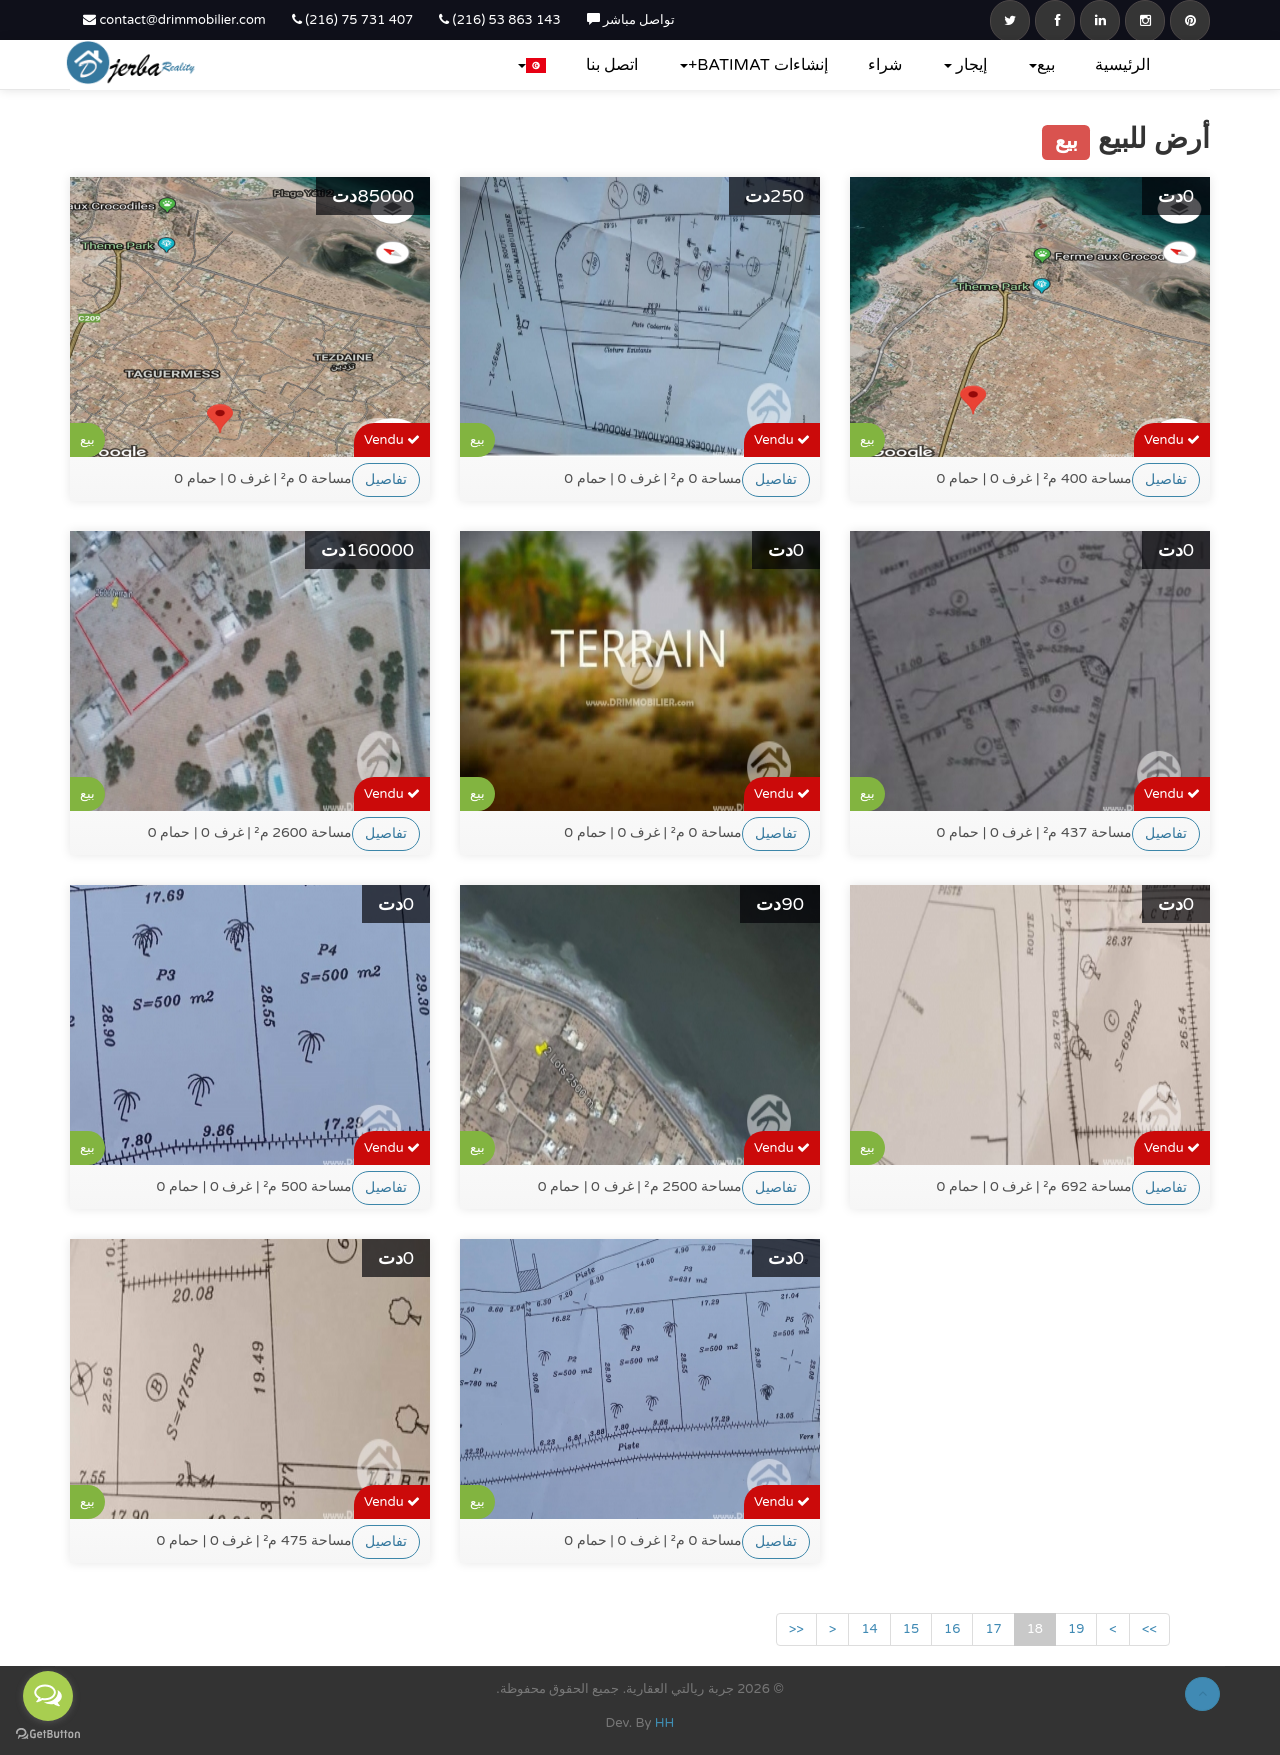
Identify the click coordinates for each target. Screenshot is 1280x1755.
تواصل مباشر (631, 20)
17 (993, 1629)
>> (1149, 1629)
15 (911, 1629)
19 (1076, 1629)
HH (665, 1723)
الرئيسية (1122, 65)
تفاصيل (386, 479)
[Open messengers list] (48, 1696)
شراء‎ (885, 65)
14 (869, 1629)
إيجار (965, 65)
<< (796, 1629)
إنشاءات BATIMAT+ (754, 65)
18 (1035, 1629)
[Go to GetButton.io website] (48, 1734)
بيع (1042, 65)
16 (952, 1629)
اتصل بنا (612, 65)
